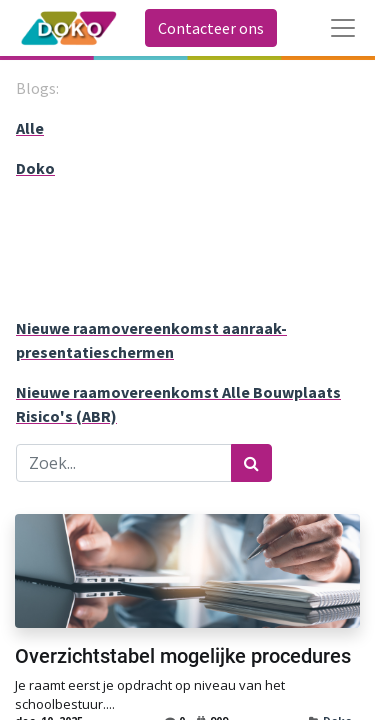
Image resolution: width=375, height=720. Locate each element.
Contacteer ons (211, 28)
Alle (30, 128)
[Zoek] (251, 463)
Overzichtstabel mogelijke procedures (183, 656)
